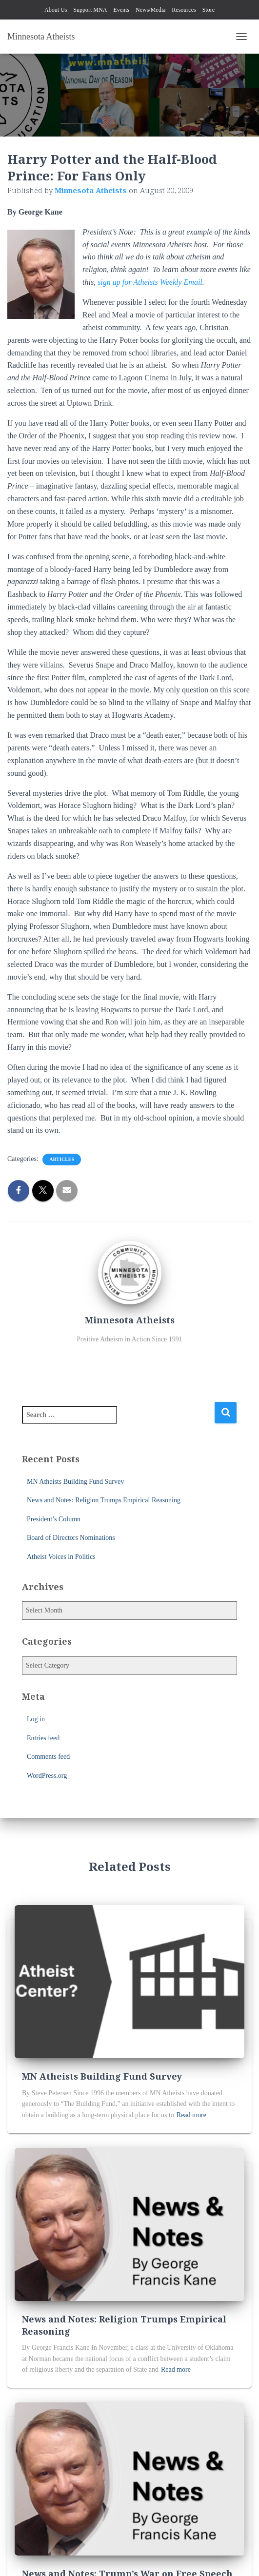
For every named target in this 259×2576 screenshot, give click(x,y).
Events (121, 9)
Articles (61, 1159)
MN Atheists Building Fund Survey (75, 1481)
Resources (184, 9)
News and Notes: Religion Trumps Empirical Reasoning (103, 1500)
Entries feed (43, 1738)
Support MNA (90, 9)
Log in (36, 1719)
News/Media (150, 9)
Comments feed (48, 1756)
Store (208, 9)
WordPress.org (47, 1775)
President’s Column (53, 1519)
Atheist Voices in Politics (61, 1556)
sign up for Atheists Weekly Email (150, 282)
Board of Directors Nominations (71, 1537)
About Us (55, 9)
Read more (191, 2115)
